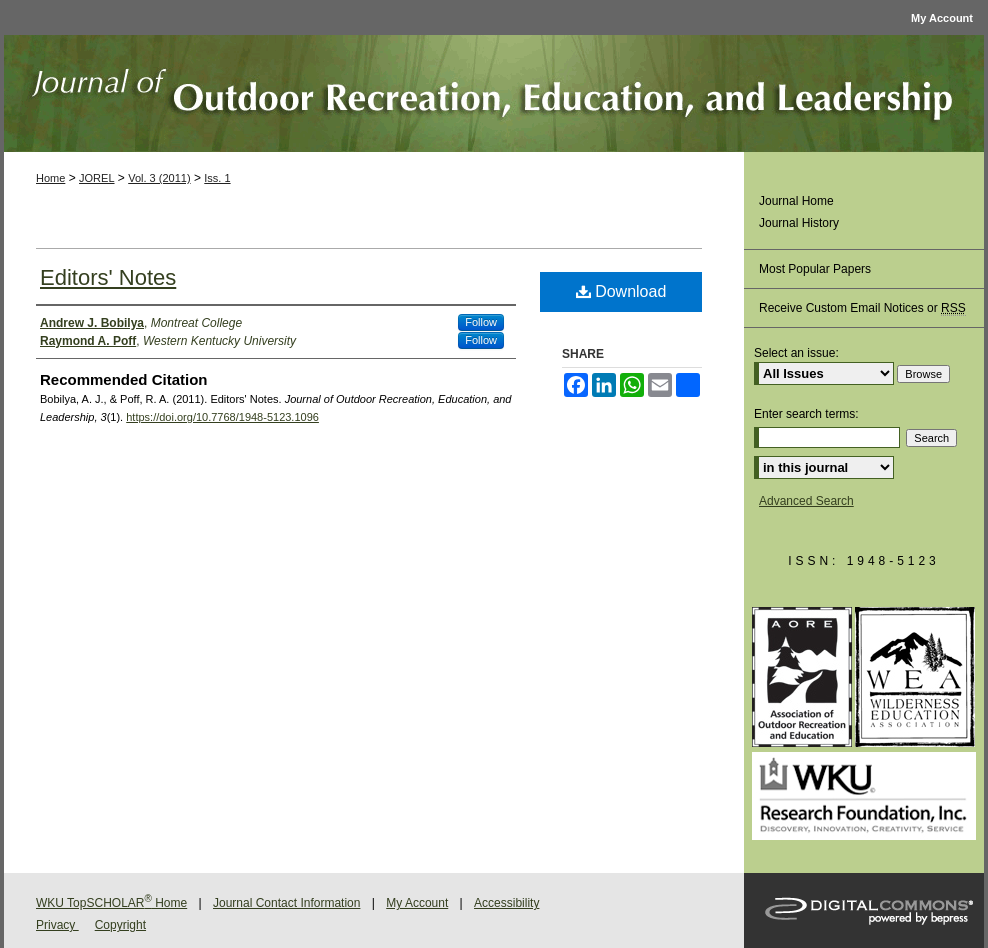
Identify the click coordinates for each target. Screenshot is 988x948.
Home (50, 178)
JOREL (96, 178)
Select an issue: (796, 353)
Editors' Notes (108, 277)
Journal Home (796, 201)
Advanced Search (806, 501)
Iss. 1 (217, 178)
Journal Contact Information (286, 903)
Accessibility (506, 903)
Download (621, 291)
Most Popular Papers (815, 269)
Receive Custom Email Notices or (862, 308)
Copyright (120, 925)
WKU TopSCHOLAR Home (111, 903)
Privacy (57, 925)
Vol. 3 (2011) (159, 178)
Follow (481, 322)
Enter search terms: (806, 414)
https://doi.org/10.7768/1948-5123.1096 (222, 417)
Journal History (799, 223)
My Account (417, 903)
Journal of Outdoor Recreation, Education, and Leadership (494, 93)
